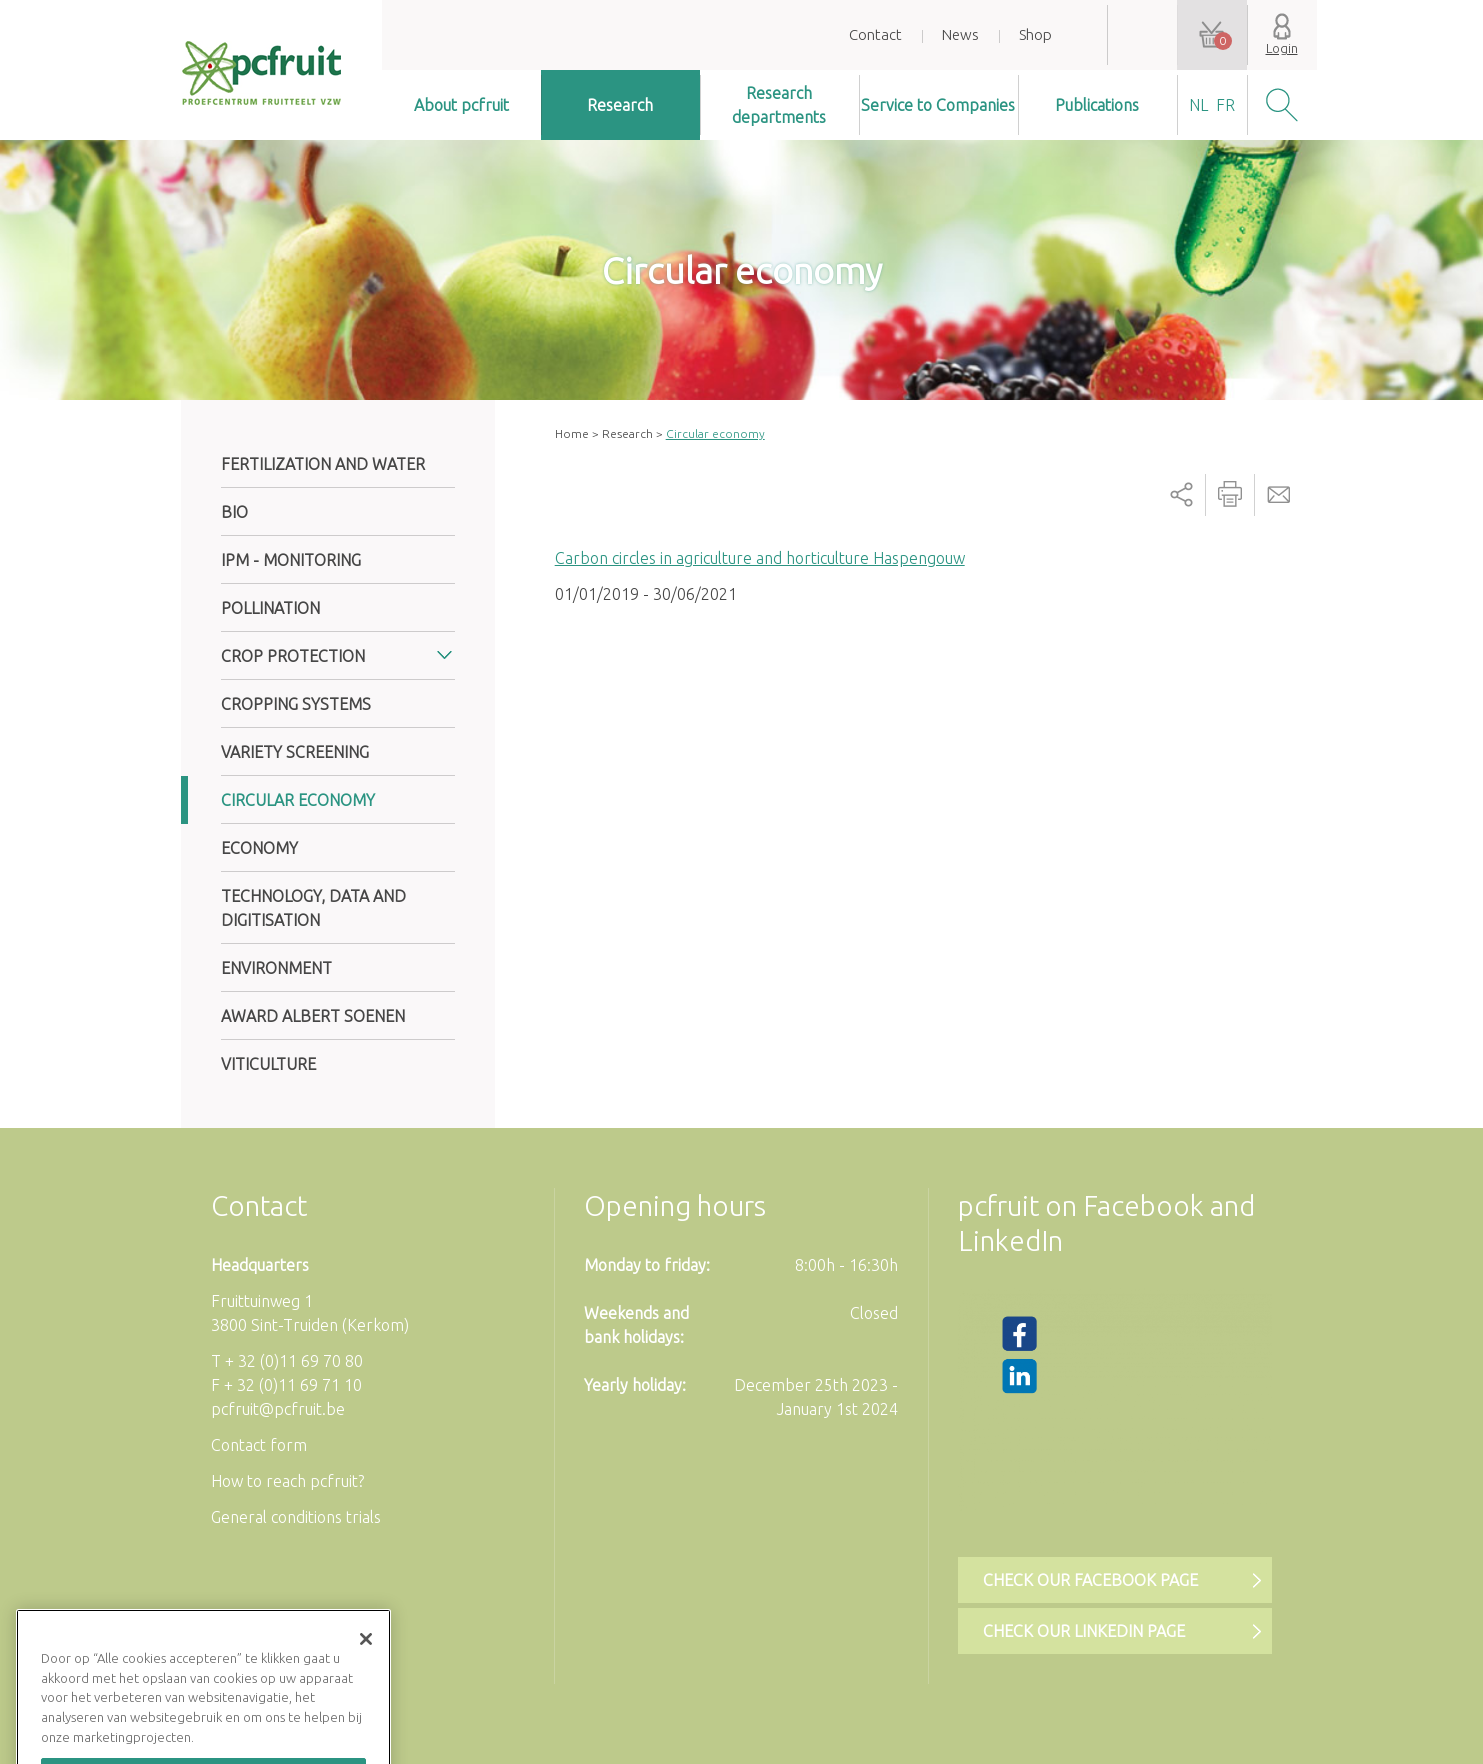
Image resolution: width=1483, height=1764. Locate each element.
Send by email (1279, 495)
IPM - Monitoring (291, 560)
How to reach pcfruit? (287, 1481)
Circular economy (298, 800)
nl (1198, 105)
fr (1225, 105)
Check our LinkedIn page (1084, 1631)
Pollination (270, 608)
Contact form (259, 1445)
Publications (1097, 105)
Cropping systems (296, 704)
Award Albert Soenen (313, 1016)
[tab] (338, 656)
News (960, 34)
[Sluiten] (366, 1662)
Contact (875, 34)
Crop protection (293, 656)
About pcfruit (461, 105)
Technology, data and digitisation (313, 908)
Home (572, 433)
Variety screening (295, 752)
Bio (234, 512)
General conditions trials (296, 1517)
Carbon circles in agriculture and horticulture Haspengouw (760, 558)
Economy (259, 848)
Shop (1035, 34)
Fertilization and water (323, 464)
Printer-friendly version (1230, 495)
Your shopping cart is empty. (1212, 35)
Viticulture (268, 1064)
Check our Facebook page (1090, 1580)
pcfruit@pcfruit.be (278, 1409)
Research (620, 105)
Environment (276, 968)
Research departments (779, 105)
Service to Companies (938, 105)
